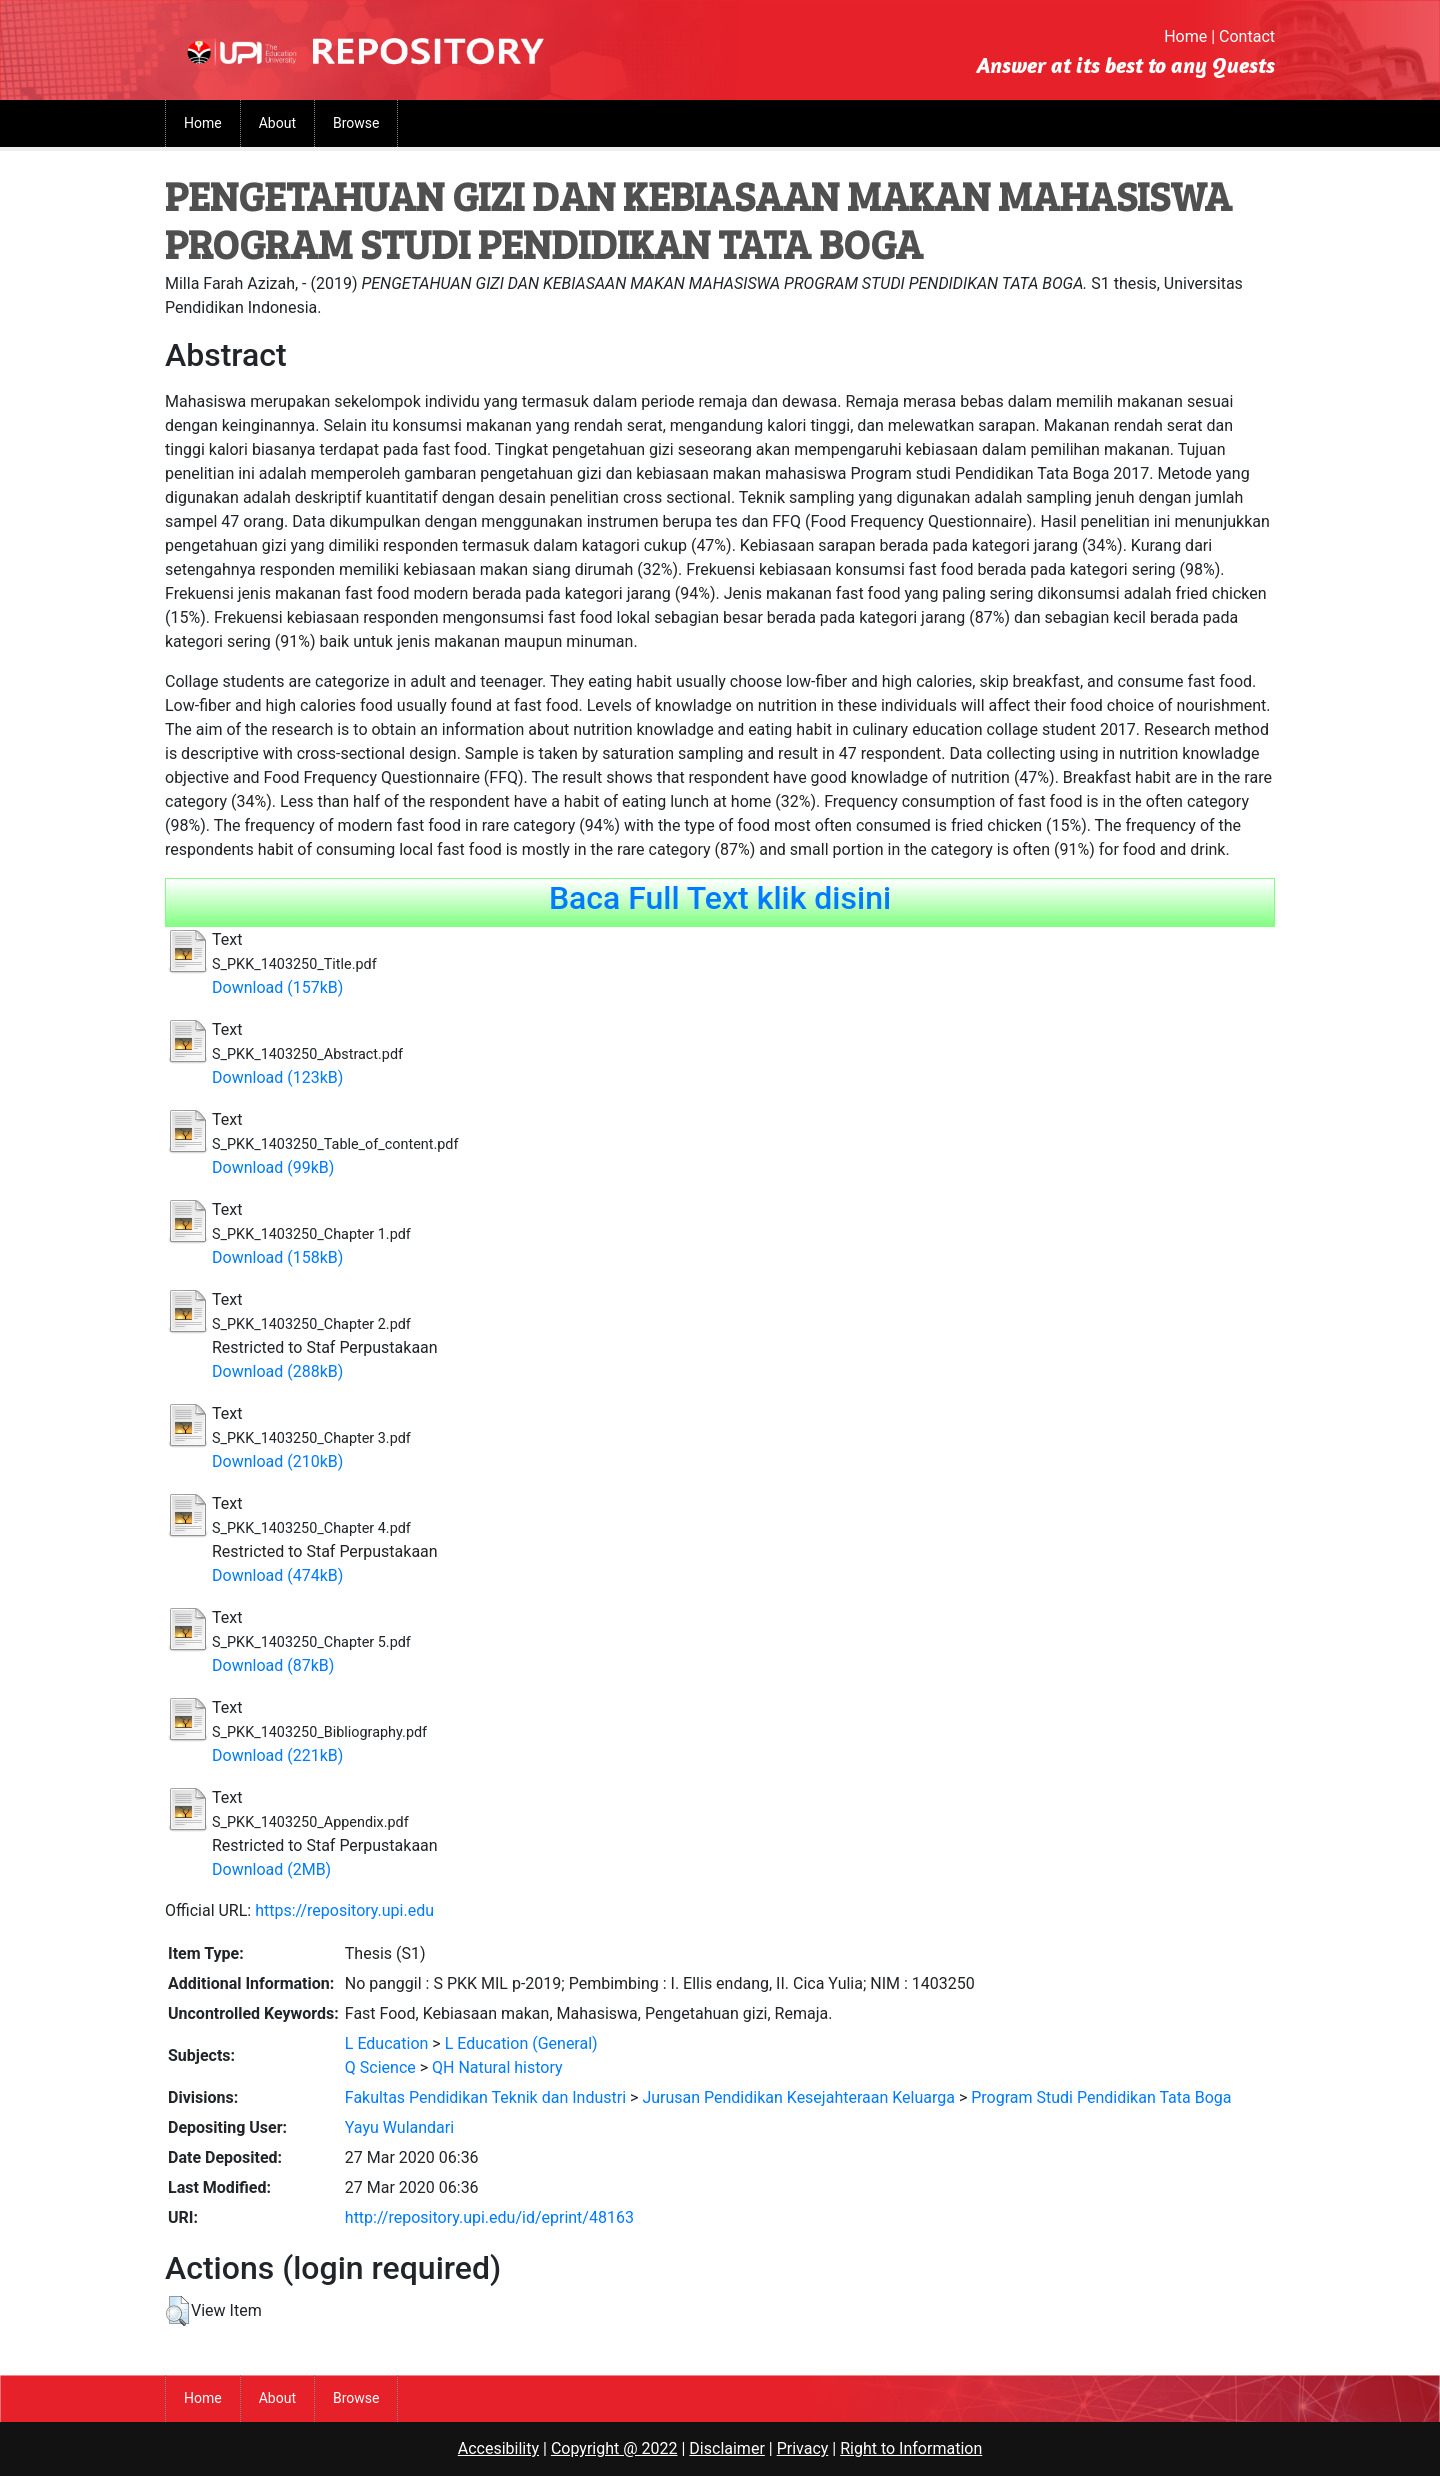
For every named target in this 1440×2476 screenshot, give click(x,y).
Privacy (803, 2448)
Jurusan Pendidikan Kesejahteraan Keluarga (798, 2097)
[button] (177, 2311)
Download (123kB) (277, 1077)
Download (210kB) (277, 1461)
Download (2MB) (271, 1869)
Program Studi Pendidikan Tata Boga (1101, 2097)
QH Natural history (497, 2067)
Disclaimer (726, 2448)
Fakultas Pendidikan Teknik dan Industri (485, 2097)
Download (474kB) (277, 1575)
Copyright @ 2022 (614, 2448)
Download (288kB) (277, 1371)
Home (1185, 36)
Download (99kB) (273, 1167)
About (277, 123)
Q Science (380, 2067)
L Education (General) (521, 2043)
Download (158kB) (277, 1257)
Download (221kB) (277, 1755)
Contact (1247, 36)
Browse (356, 123)
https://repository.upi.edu (344, 1910)
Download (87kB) (273, 1665)
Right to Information (911, 2448)
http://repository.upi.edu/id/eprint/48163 (489, 2217)
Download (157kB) (277, 987)
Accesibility (498, 2448)
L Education (387, 2043)
